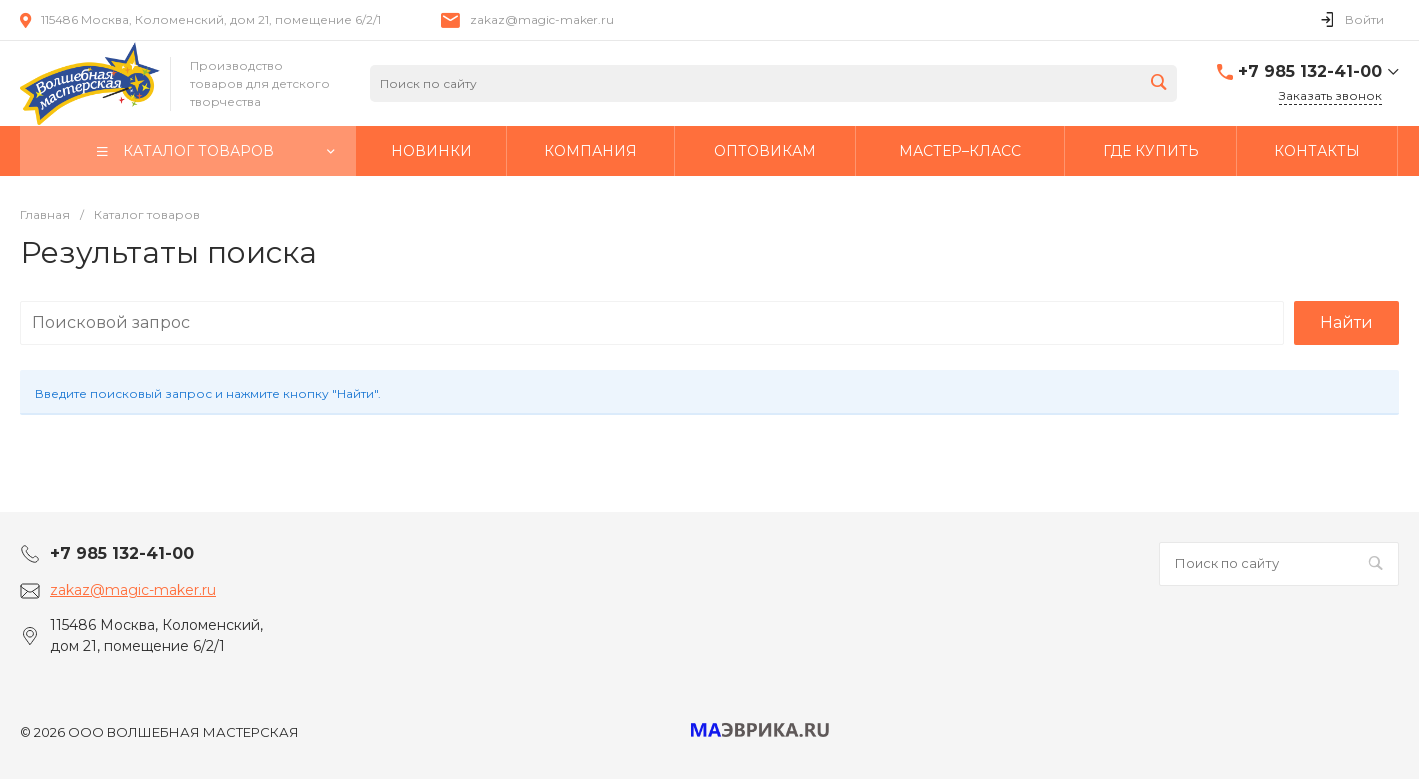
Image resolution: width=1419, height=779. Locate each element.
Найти (1346, 322)
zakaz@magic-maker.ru (542, 19)
